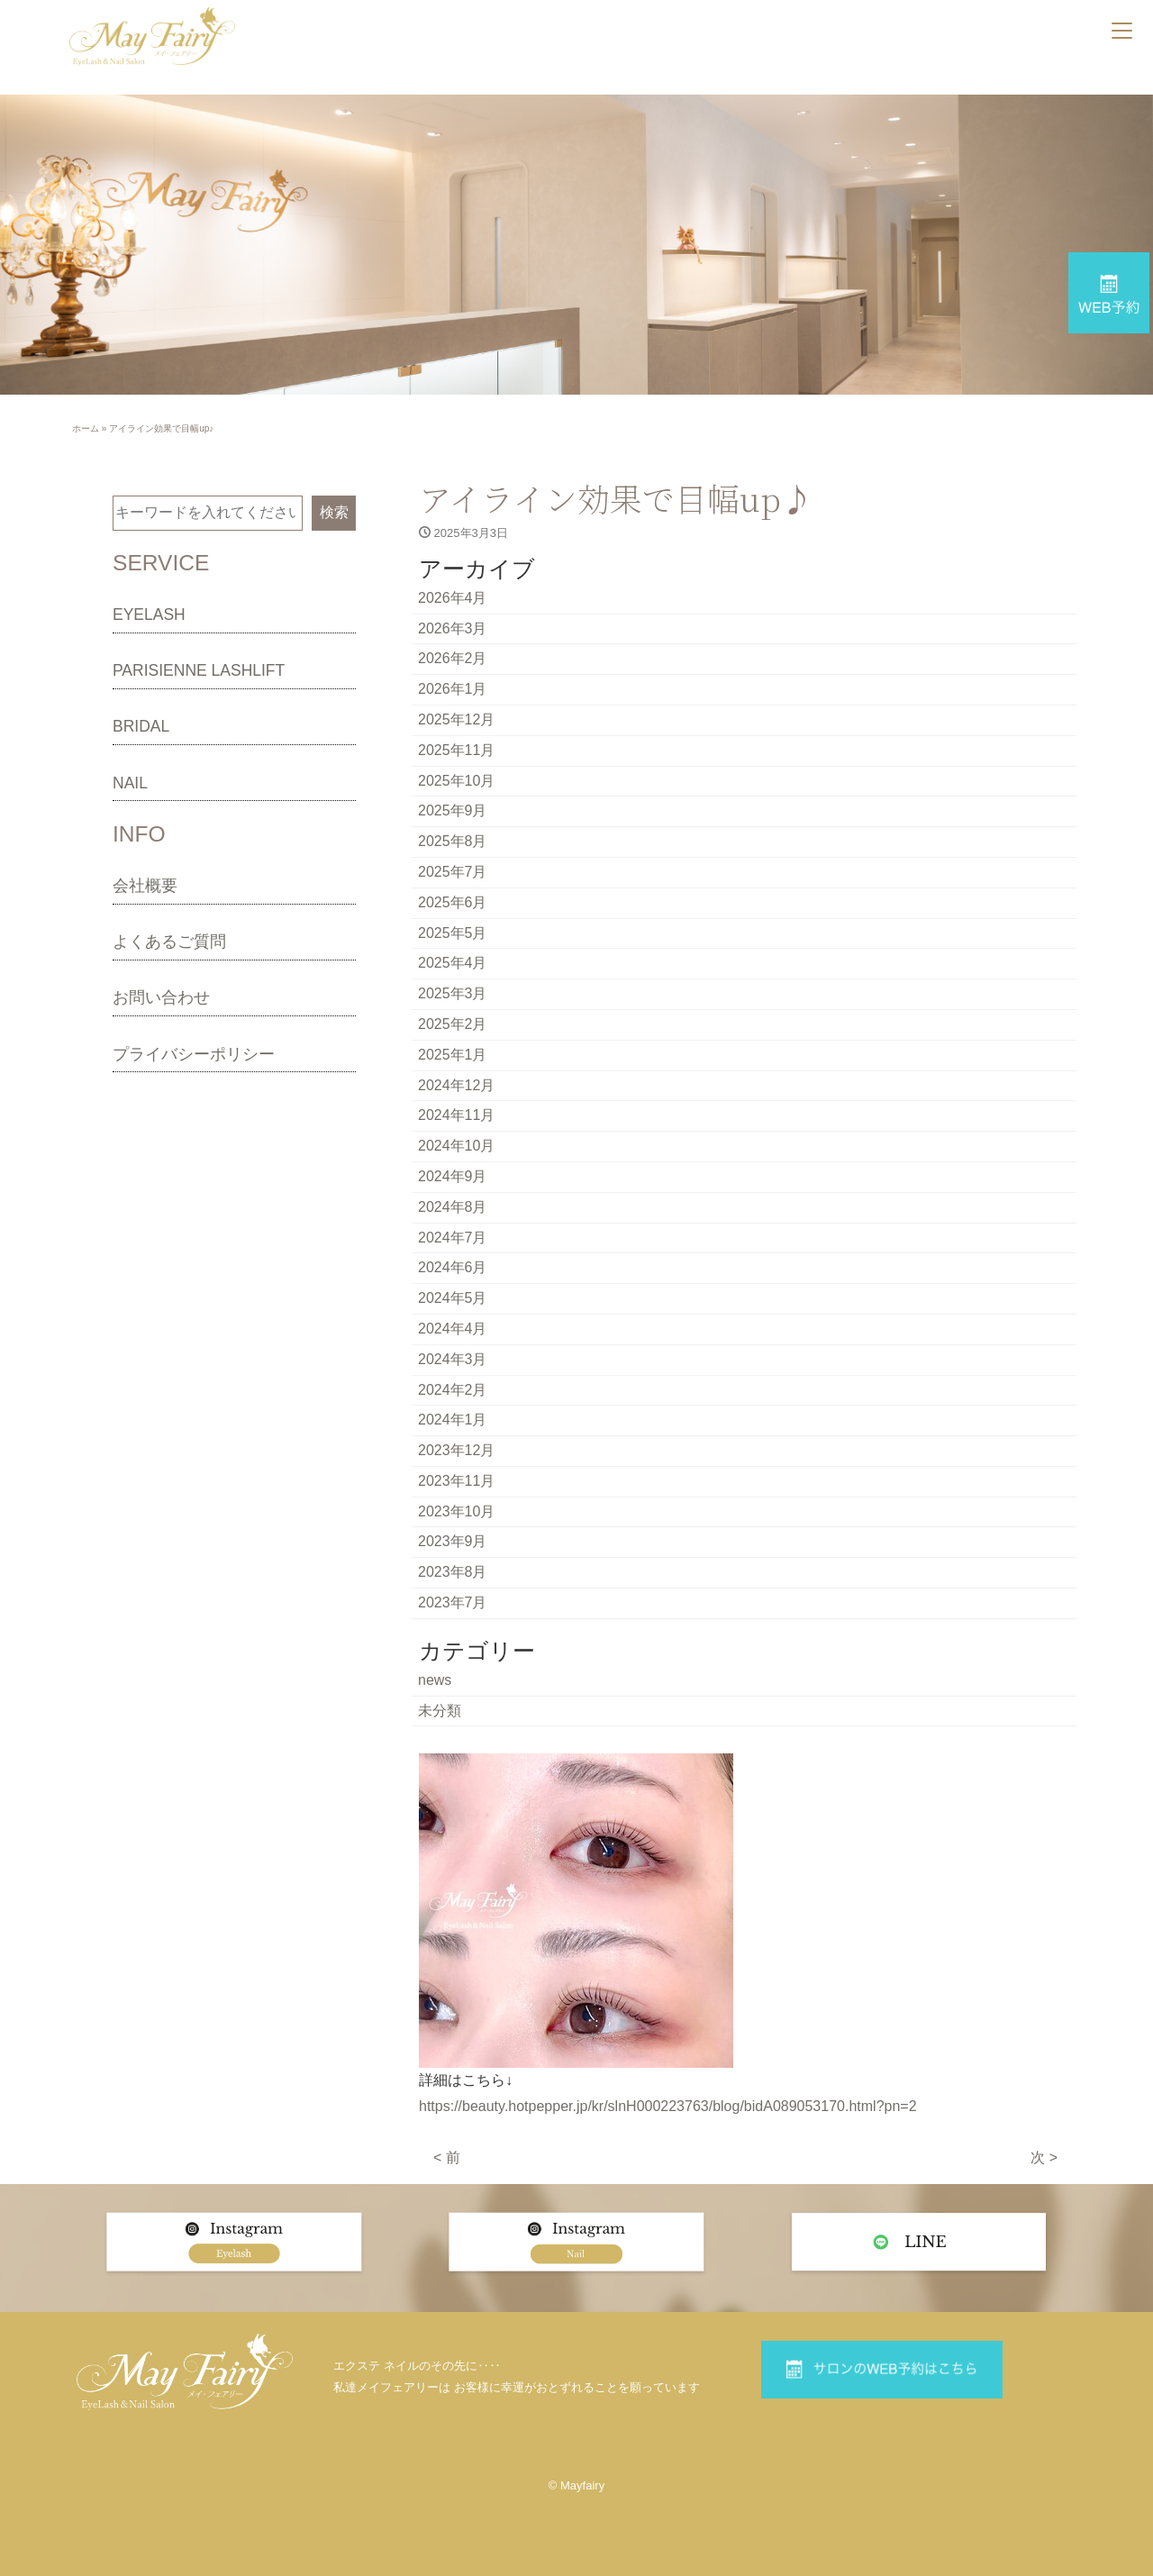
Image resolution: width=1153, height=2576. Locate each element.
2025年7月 (452, 871)
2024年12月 (456, 1085)
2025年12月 (456, 719)
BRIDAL (141, 726)
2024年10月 (456, 1145)
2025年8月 (452, 841)
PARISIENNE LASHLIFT (199, 670)
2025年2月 (452, 1024)
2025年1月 (452, 1054)
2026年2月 (452, 658)
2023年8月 (452, 1571)
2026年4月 (452, 597)
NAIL (130, 783)
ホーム (85, 428)
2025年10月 (456, 780)
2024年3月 (452, 1359)
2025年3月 (452, 993)
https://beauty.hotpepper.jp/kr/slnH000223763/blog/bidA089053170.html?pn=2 (668, 2106)
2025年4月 (452, 962)
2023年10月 (456, 1511)
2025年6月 (452, 902)
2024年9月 (452, 1176)
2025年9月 (452, 810)
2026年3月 (452, 628)
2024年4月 (452, 1328)
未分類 (439, 1710)
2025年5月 (452, 933)
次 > (1044, 2157)
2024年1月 (452, 1419)
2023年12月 (456, 1450)
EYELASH (149, 614)
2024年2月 (452, 1389)
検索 (334, 512)
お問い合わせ (161, 997)
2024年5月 (452, 1298)
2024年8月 (452, 1207)
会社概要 (145, 886)
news (434, 1680)
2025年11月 (456, 750)
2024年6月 (452, 1267)
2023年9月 (452, 1541)
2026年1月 (452, 688)
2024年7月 (452, 1237)
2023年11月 (456, 1480)
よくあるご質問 (169, 942)
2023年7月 (452, 1602)
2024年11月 (456, 1115)
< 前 (446, 2157)
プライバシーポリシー (194, 1054)
